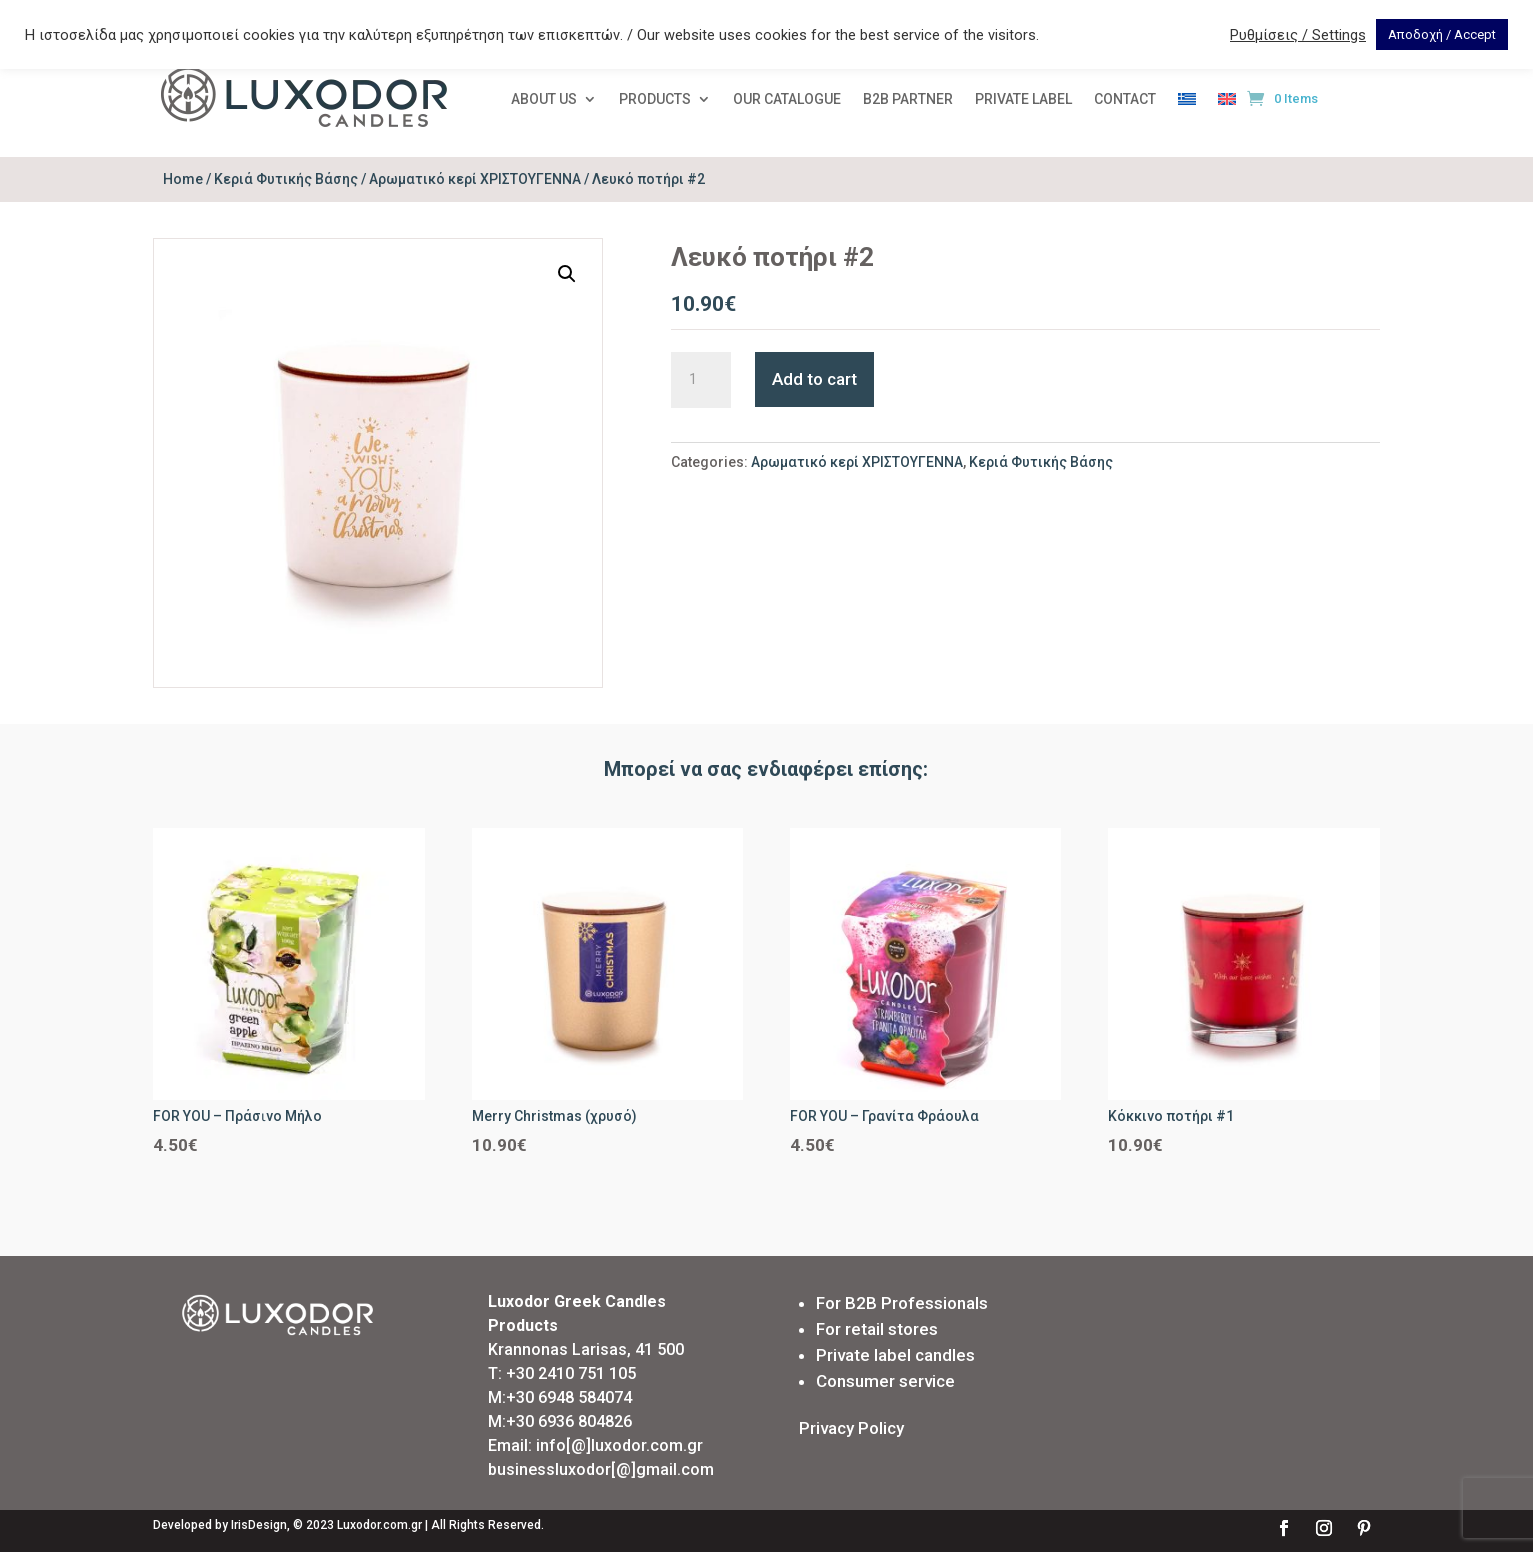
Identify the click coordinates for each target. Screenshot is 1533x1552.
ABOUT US (544, 99)
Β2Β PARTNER (908, 99)
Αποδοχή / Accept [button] (1442, 34)
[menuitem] (1187, 103)
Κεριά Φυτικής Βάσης (286, 179)
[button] (567, 274)
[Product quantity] (701, 380)
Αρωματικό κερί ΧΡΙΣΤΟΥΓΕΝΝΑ (475, 179)
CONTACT (1125, 99)
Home (183, 179)
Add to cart (814, 379)
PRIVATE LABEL (1023, 99)
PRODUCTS (655, 99)
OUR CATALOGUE (787, 99)
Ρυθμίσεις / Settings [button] (1298, 35)
